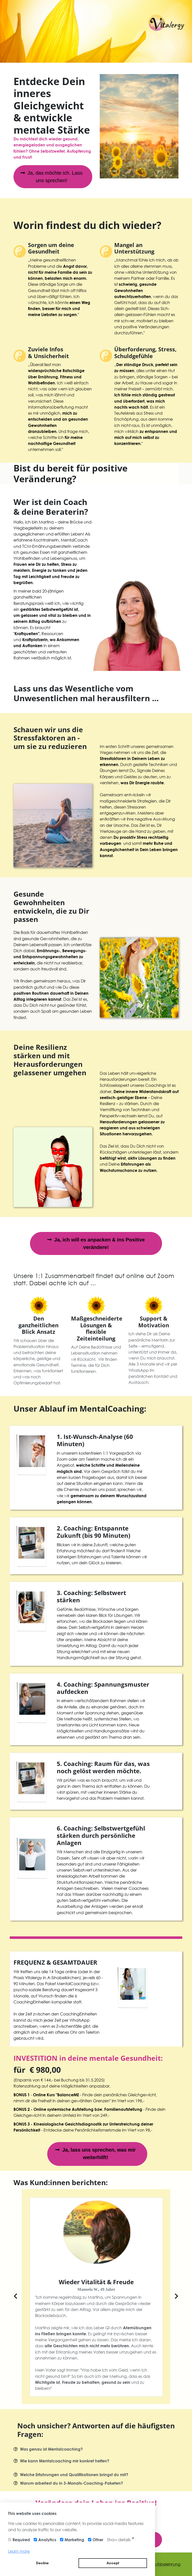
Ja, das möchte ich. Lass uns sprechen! (51, 176)
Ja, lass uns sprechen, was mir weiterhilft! (95, 2153)
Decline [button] (42, 2563)
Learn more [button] (19, 2551)
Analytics (47, 2539)
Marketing (74, 2539)
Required (21, 2539)
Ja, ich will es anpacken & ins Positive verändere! (96, 1243)
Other (97, 2539)
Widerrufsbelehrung (161, 2564)
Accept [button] (112, 2563)
